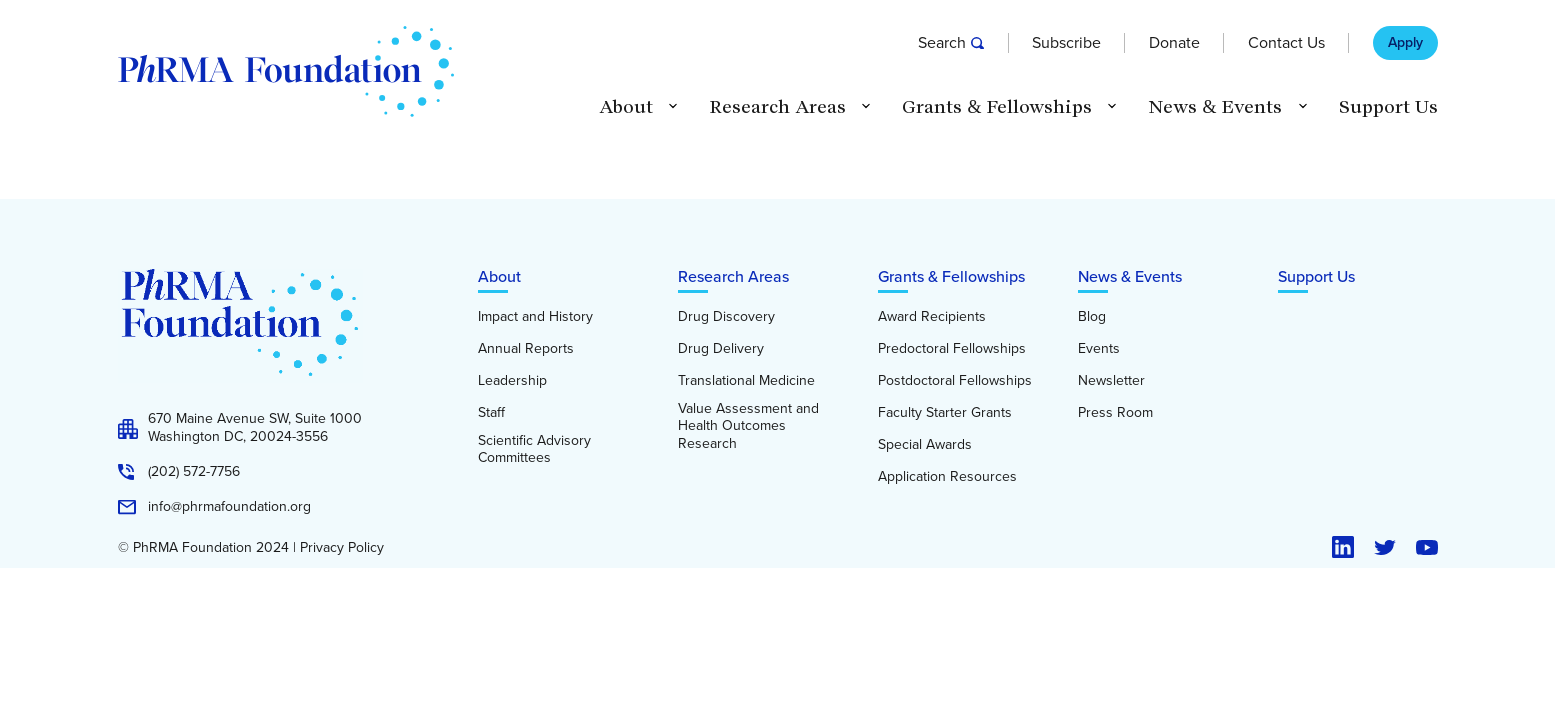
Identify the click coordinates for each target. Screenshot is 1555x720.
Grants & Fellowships (951, 276)
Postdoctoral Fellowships (955, 381)
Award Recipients (932, 317)
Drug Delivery (721, 349)
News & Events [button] (1215, 107)
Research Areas (733, 276)
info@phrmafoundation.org (229, 507)
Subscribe (1066, 43)
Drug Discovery (726, 317)
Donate (1174, 43)
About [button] (626, 107)
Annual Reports (526, 349)
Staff (491, 413)
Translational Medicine (746, 381)
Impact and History (535, 317)
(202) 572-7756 (194, 472)
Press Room (1115, 413)
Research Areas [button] (777, 107)
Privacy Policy (342, 548)
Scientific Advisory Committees (534, 449)
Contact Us (1286, 43)
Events (1099, 349)
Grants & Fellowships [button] (997, 107)
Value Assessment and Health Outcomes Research (748, 426)
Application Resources (947, 477)
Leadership (512, 381)
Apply (1405, 43)
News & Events (1130, 276)
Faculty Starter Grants (945, 413)
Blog (1092, 317)
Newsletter (1111, 381)
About (499, 276)
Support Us (1388, 107)
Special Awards (925, 445)
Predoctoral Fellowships (952, 349)
